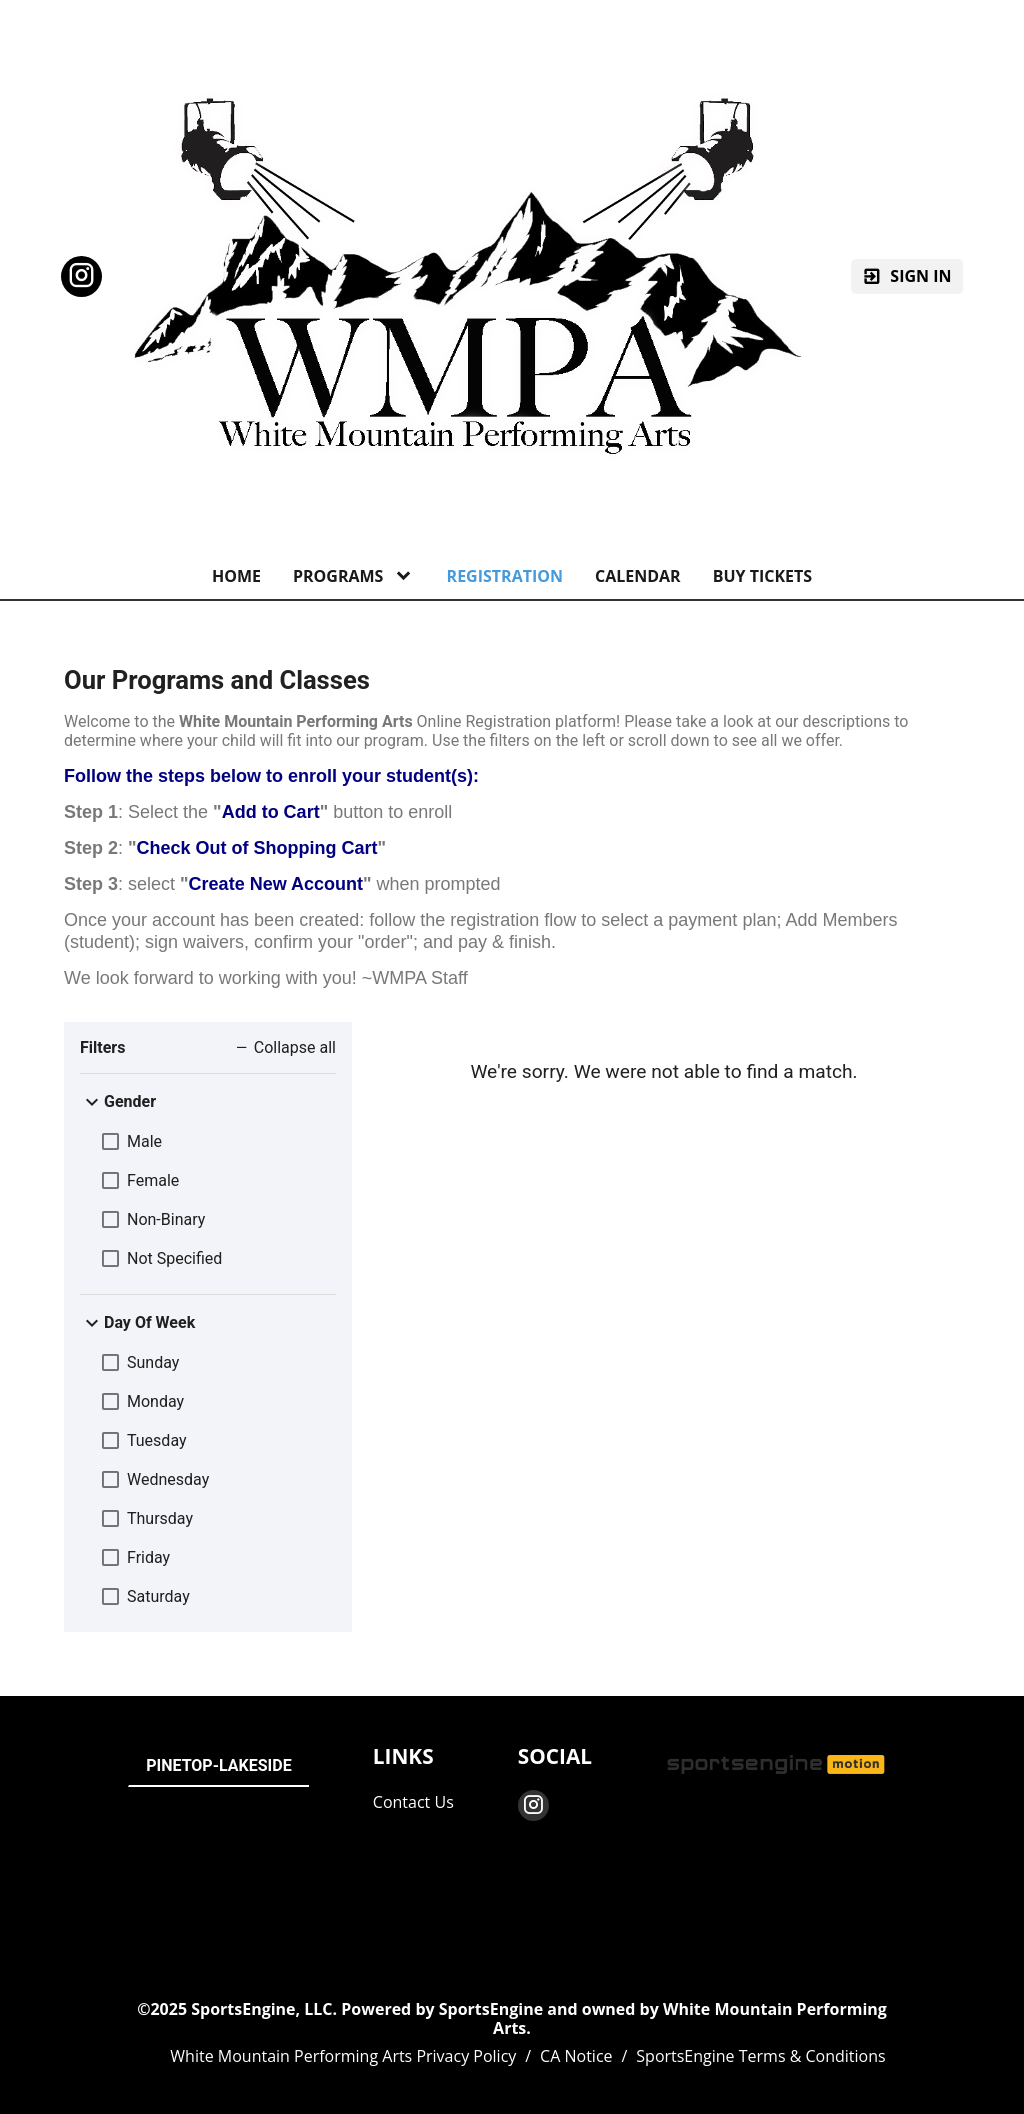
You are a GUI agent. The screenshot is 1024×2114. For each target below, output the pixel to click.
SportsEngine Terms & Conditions (760, 2056)
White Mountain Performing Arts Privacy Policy (343, 2056)
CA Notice (576, 2056)
